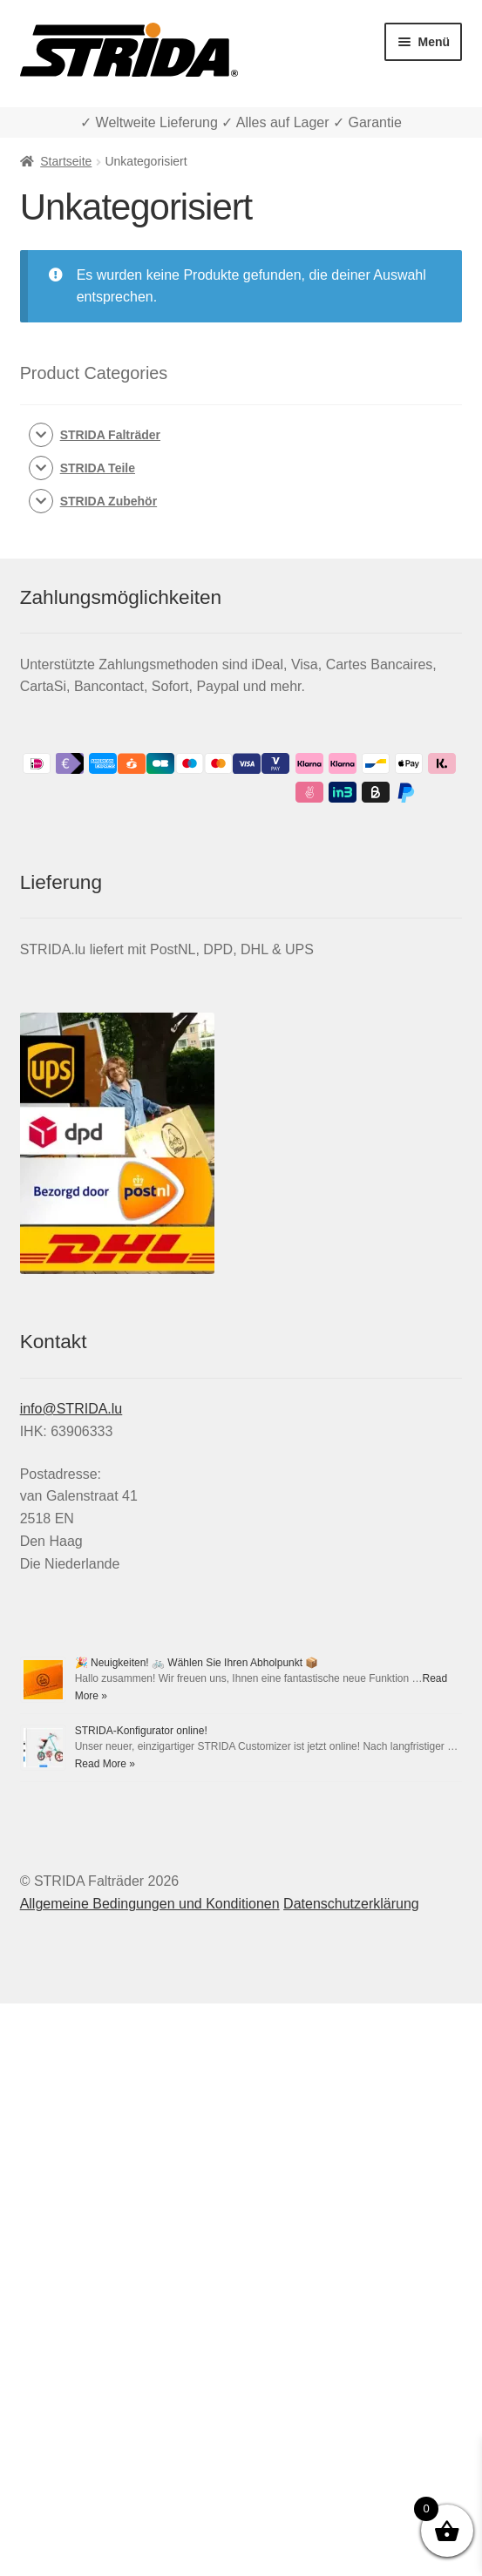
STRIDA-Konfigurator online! (141, 1731)
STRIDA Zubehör (108, 501)
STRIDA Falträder (110, 435)
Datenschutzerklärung (351, 1903)
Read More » (105, 1764)
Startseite (66, 161)
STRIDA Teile (97, 468)
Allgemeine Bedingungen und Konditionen (150, 1903)
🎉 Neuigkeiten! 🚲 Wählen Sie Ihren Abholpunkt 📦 (197, 1663)
